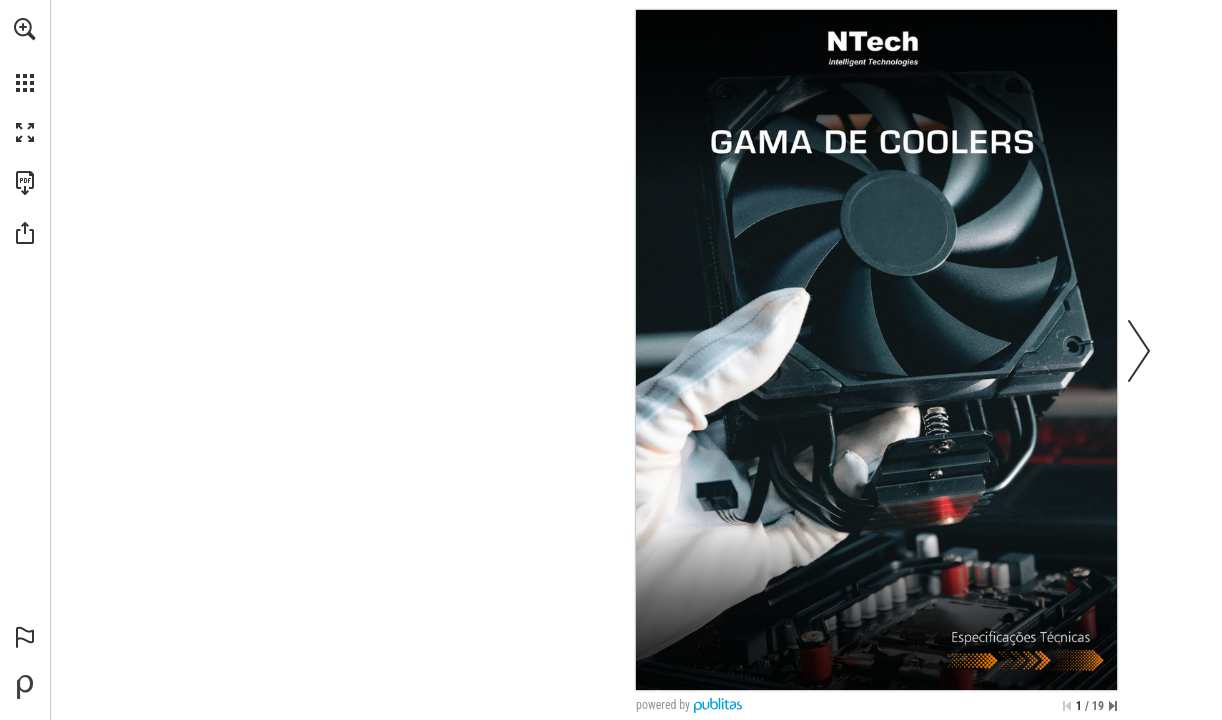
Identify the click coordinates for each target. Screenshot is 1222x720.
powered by (663, 705)
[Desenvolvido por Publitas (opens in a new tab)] (25, 687)
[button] (25, 29)
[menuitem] (25, 55)
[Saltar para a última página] (1113, 706)
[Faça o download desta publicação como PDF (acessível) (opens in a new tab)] (25, 183)
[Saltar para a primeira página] (1067, 706)
